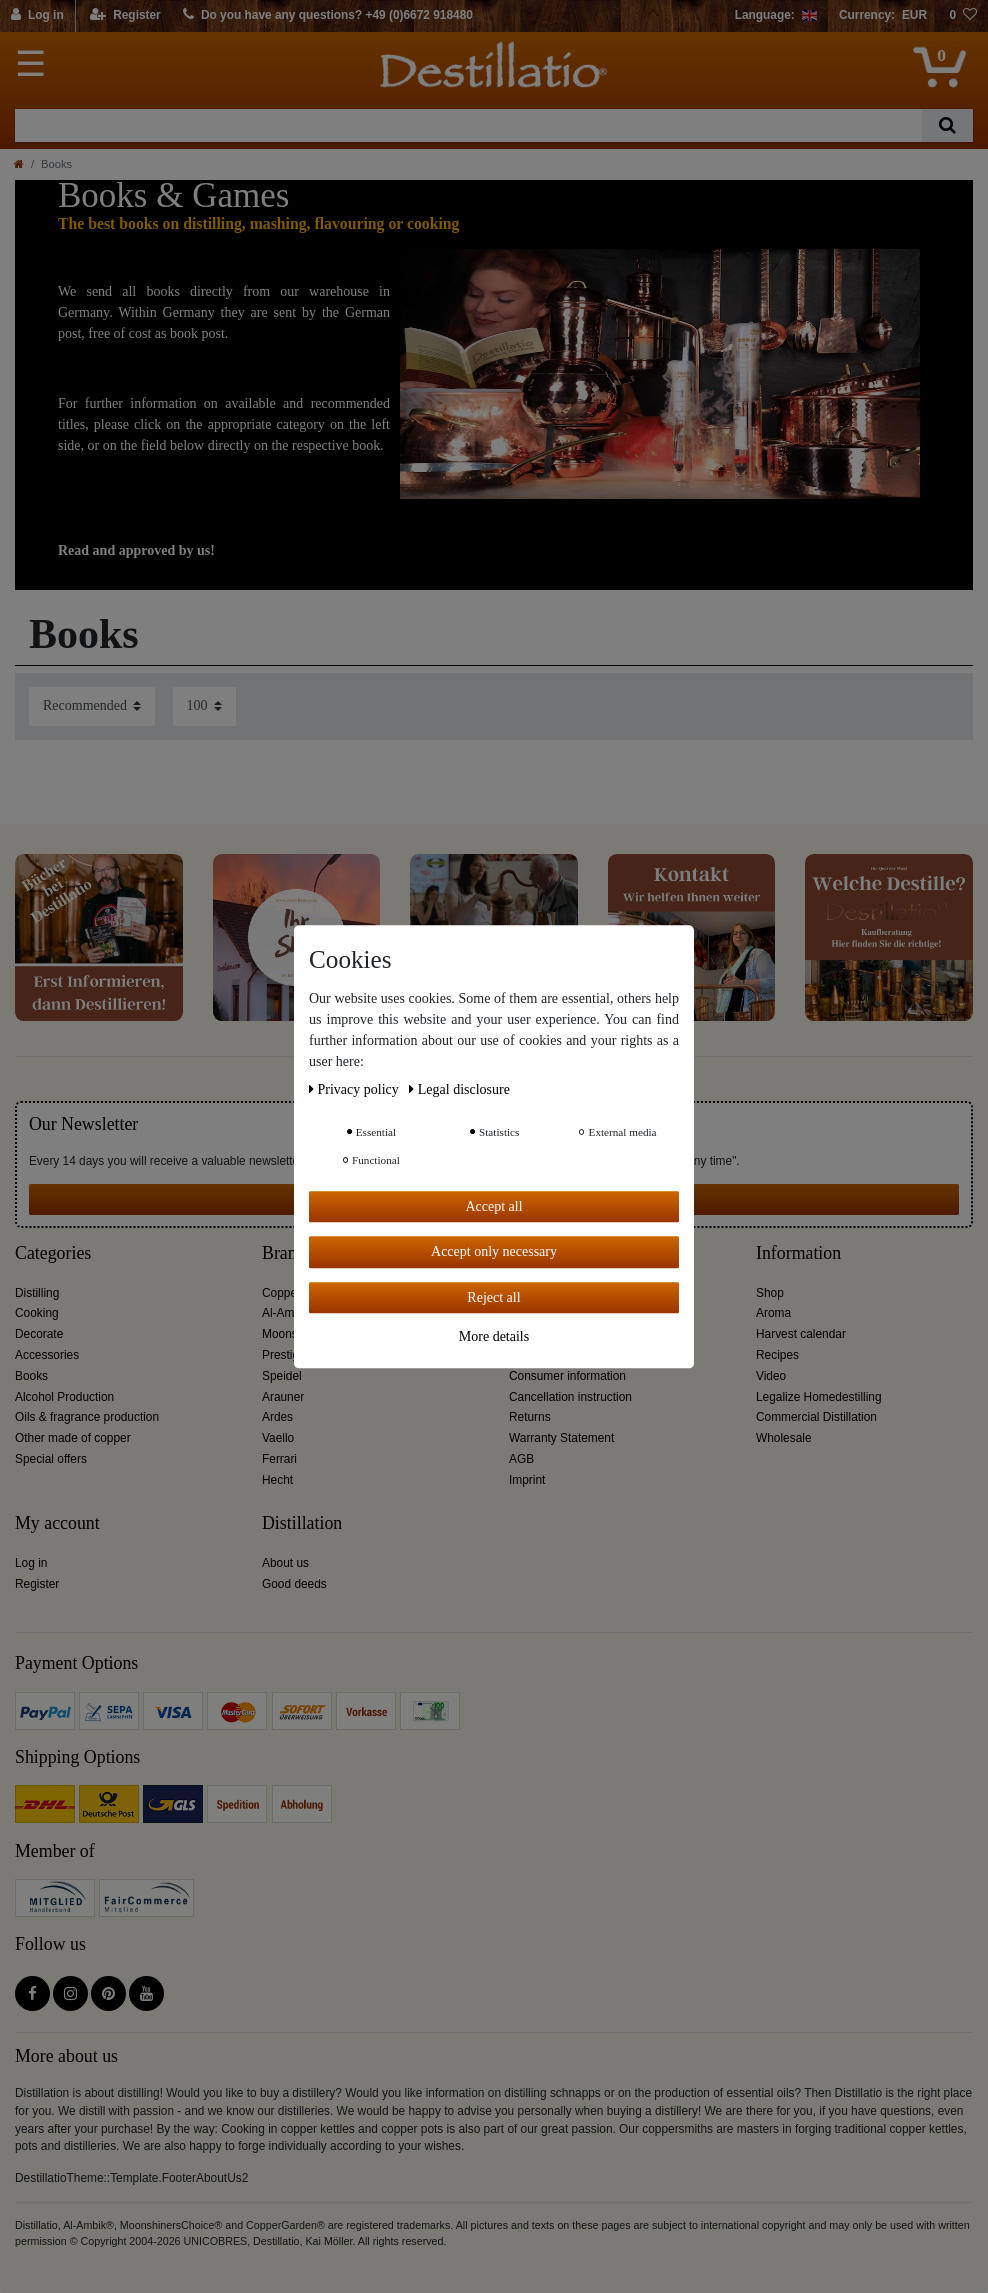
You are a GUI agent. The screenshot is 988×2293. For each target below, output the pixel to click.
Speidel (282, 1376)
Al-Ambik (286, 1313)
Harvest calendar (801, 1334)
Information (798, 1253)
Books (31, 1376)
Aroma (773, 1313)
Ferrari (279, 1459)
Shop (770, 1293)
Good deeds (294, 1584)
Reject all (493, 1297)
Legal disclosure (459, 1089)
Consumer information (567, 1376)
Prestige (284, 1355)
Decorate (39, 1334)
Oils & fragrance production (87, 1417)
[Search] (947, 125)
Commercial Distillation (816, 1417)
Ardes (277, 1417)
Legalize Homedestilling (819, 1397)
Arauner (283, 1397)
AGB (521, 1459)
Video (771, 1376)
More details (494, 1336)
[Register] (125, 16)
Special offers (51, 1459)
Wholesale (784, 1438)
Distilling (37, 1293)
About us (285, 1563)
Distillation (302, 1523)
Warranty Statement (561, 1438)
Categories (53, 1253)
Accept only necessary (494, 1251)
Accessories (47, 1355)
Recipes (777, 1355)
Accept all (493, 1206)
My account (57, 1523)
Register (37, 1584)
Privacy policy (355, 1089)
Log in (31, 1563)
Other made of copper (73, 1438)
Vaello (278, 1438)
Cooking (37, 1313)
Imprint (527, 1480)
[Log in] (38, 16)
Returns (530, 1417)
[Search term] (468, 125)
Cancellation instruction (570, 1397)
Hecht (277, 1480)
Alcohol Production (64, 1397)
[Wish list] (963, 16)
